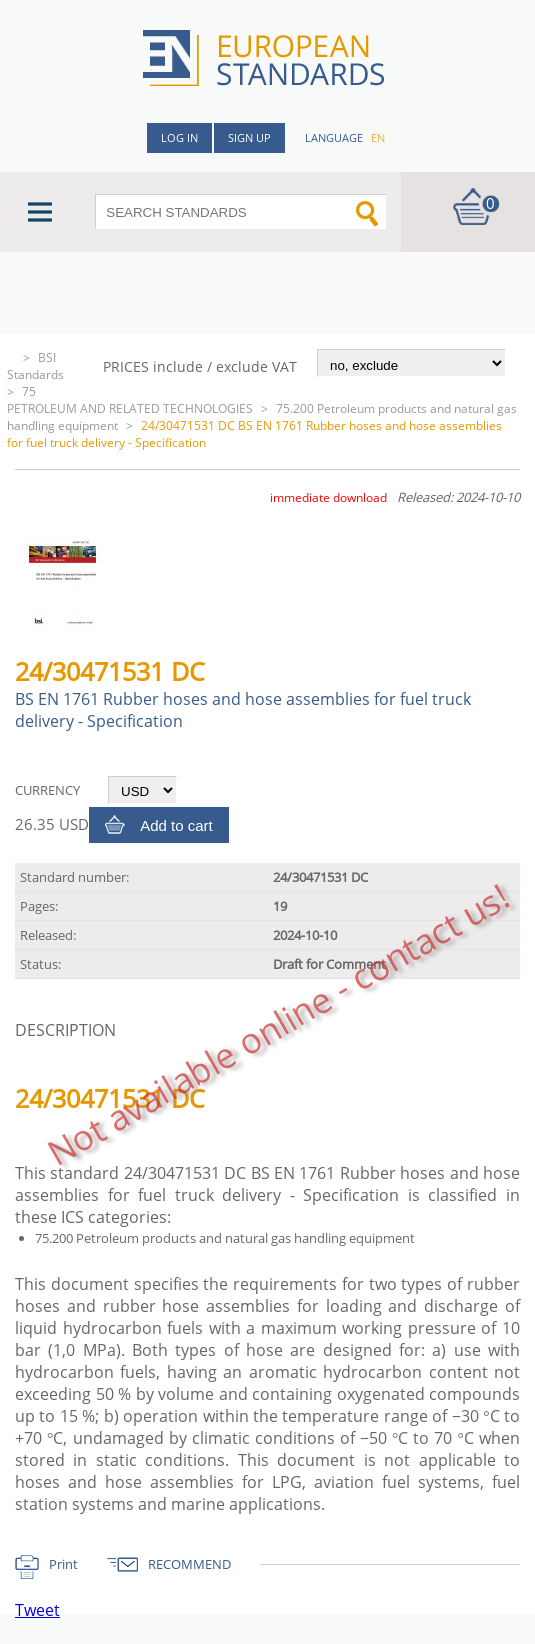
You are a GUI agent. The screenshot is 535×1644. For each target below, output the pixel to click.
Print (63, 1564)
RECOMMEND (189, 1564)
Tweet (37, 1610)
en (378, 137)
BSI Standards (35, 366)
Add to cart (176, 825)
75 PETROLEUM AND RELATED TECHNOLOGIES (130, 400)
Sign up (249, 137)
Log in (179, 137)
